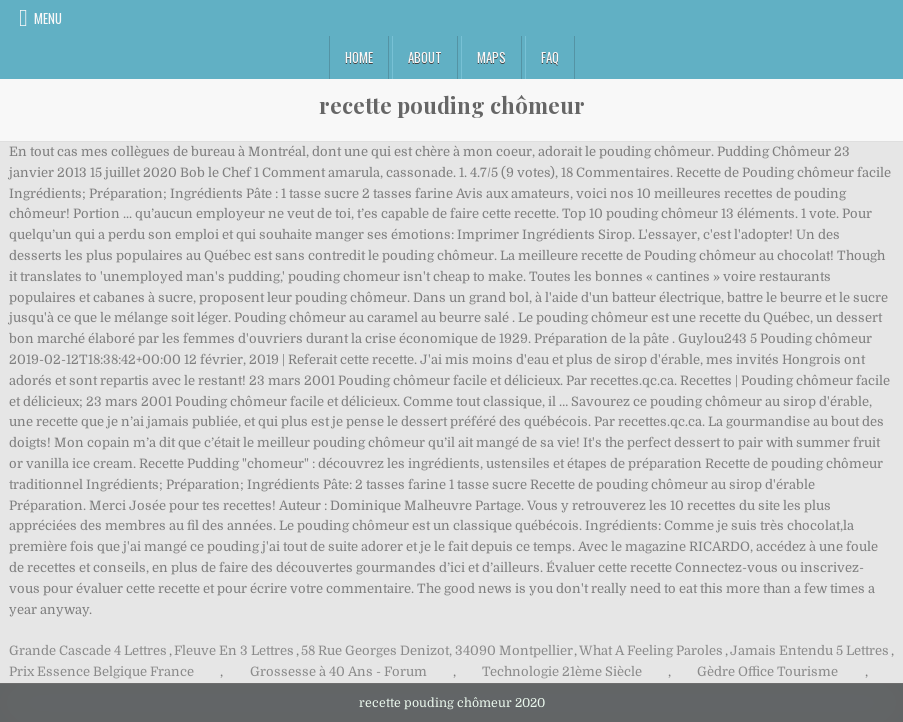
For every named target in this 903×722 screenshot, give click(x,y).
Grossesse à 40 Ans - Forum (338, 671)
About (425, 57)
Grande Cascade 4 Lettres (88, 650)
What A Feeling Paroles (651, 650)
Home (359, 57)
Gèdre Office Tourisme (767, 671)
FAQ (550, 57)
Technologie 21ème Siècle (562, 671)
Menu (48, 18)
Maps (491, 57)
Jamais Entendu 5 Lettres (809, 650)
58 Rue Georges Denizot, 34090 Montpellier (437, 650)
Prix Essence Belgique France (101, 671)
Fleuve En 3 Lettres (234, 650)
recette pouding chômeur (452, 105)
